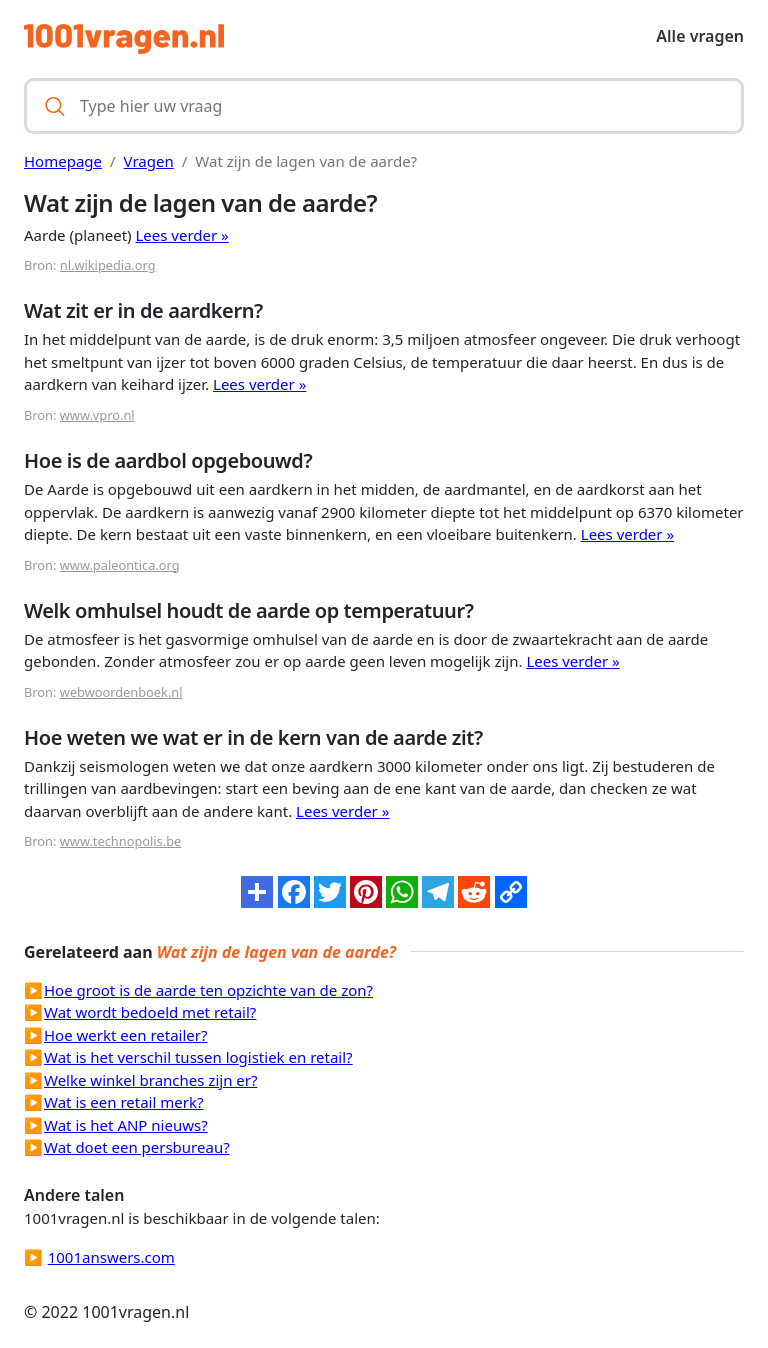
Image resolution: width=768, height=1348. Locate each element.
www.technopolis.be (121, 841)
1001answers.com (111, 1257)
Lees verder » (182, 235)
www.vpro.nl (97, 415)
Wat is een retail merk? (123, 1102)
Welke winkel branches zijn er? (150, 1080)
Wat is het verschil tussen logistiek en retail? (198, 1057)
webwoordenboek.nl (121, 692)
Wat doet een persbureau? (137, 1147)
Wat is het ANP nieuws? (126, 1125)
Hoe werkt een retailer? (126, 1035)
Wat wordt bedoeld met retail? (150, 1012)
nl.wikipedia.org (108, 265)
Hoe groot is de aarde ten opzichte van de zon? (208, 990)
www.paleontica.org (120, 565)
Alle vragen (700, 36)
